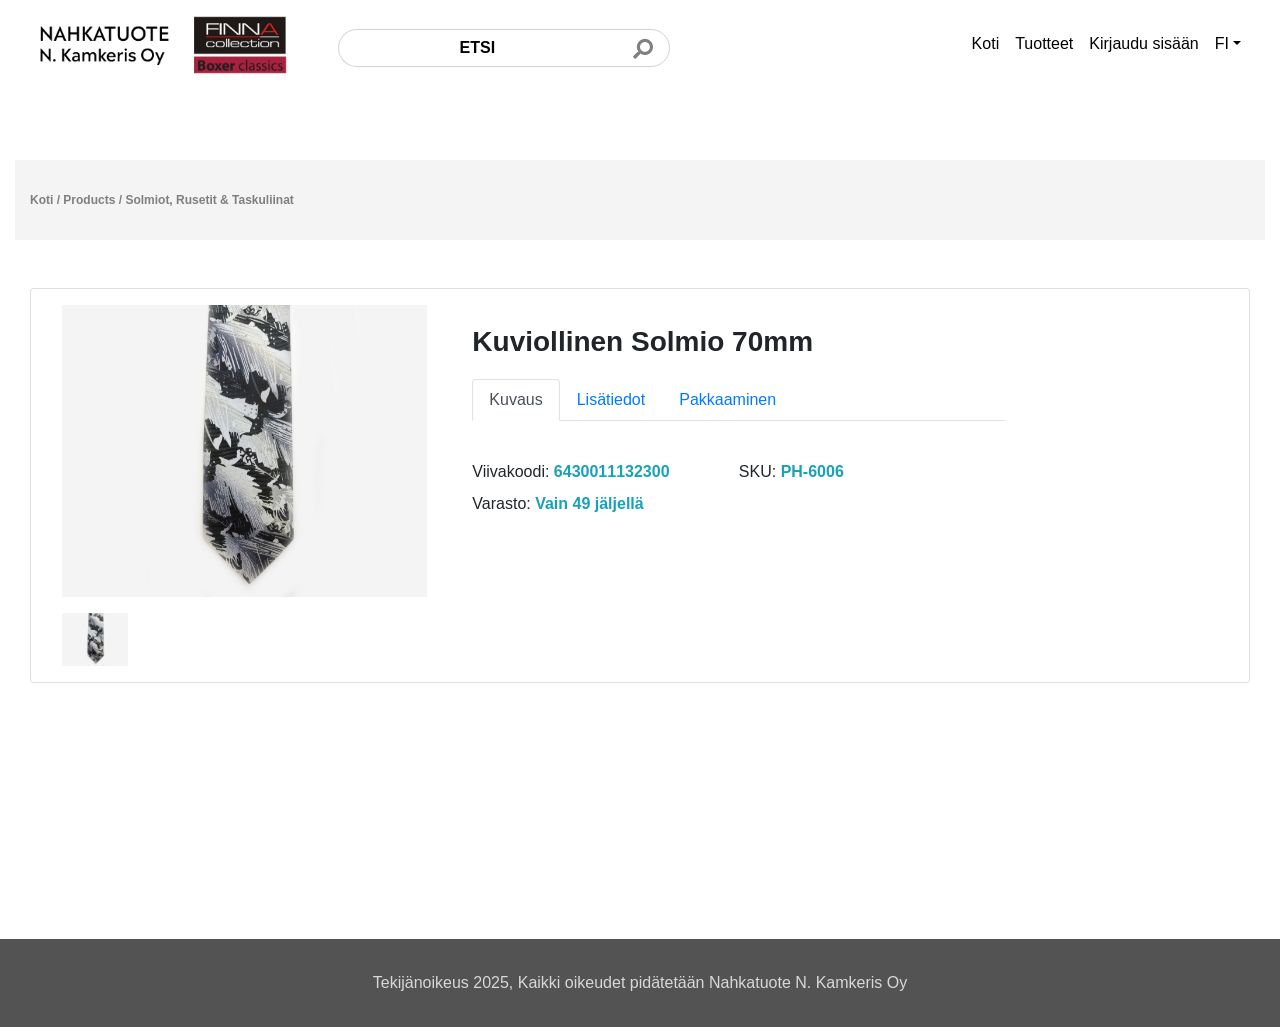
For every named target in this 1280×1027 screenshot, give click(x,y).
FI (1222, 43)
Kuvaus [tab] (515, 399)
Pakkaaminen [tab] (727, 399)
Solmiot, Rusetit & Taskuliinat (209, 200)
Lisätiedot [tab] (611, 399)
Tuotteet (1044, 43)
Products (89, 200)
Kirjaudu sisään (1143, 43)
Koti (986, 43)
